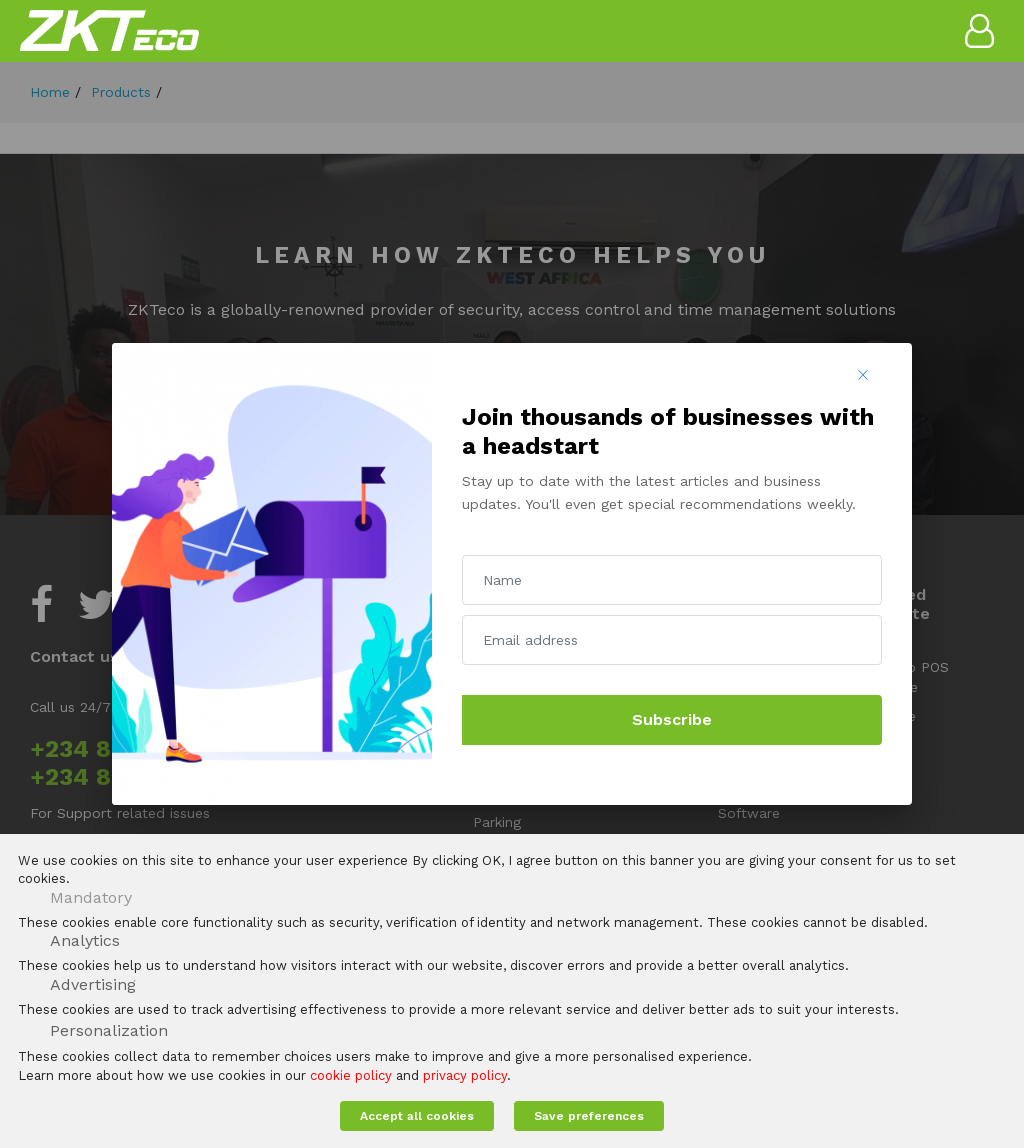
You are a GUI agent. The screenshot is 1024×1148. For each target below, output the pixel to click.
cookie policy (351, 1075)
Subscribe (672, 719)
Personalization (109, 1030)
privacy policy (465, 1075)
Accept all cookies (417, 1116)
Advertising (93, 984)
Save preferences (589, 1116)
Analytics (85, 940)
